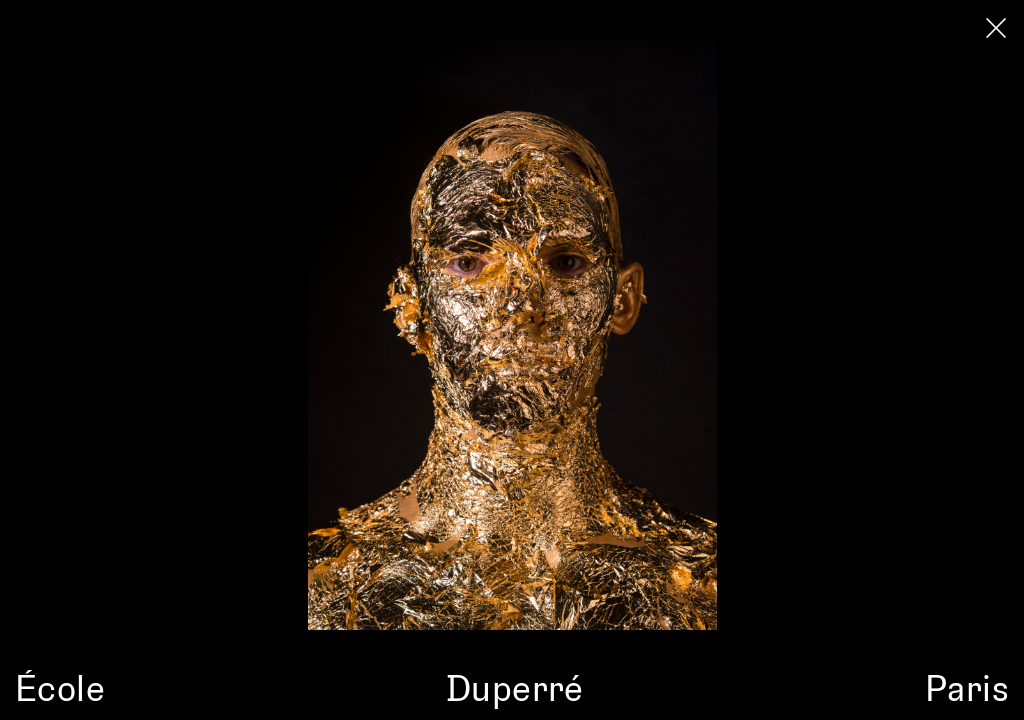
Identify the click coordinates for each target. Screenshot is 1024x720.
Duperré (515, 687)
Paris (967, 687)
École (60, 687)
